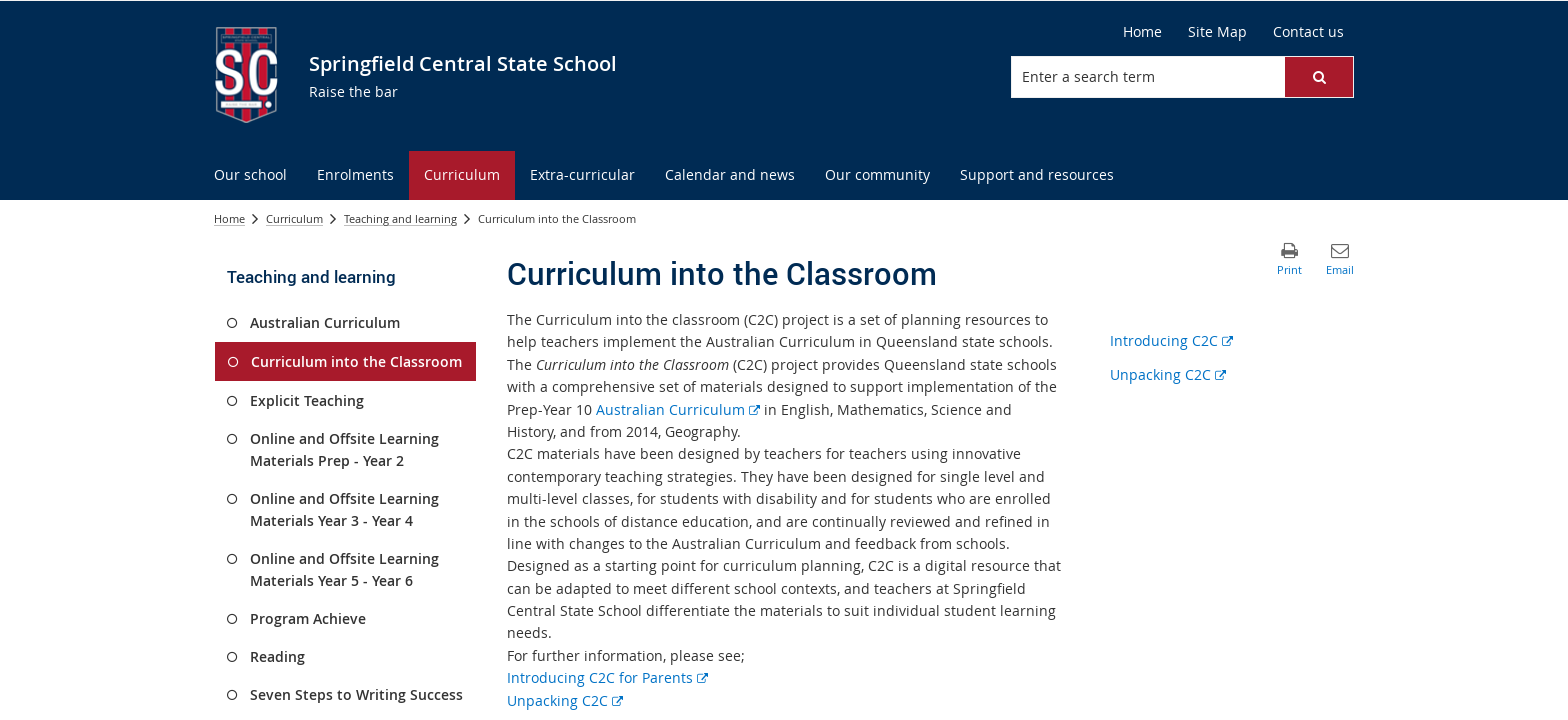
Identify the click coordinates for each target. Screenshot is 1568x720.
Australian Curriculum (678, 409)
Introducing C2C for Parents (607, 677)
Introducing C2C (1171, 340)
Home (229, 218)
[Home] (1142, 32)
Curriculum (294, 218)
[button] (1319, 77)
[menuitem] (250, 175)
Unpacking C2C (565, 700)
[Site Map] (1217, 32)
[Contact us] (1308, 32)
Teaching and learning (400, 218)
